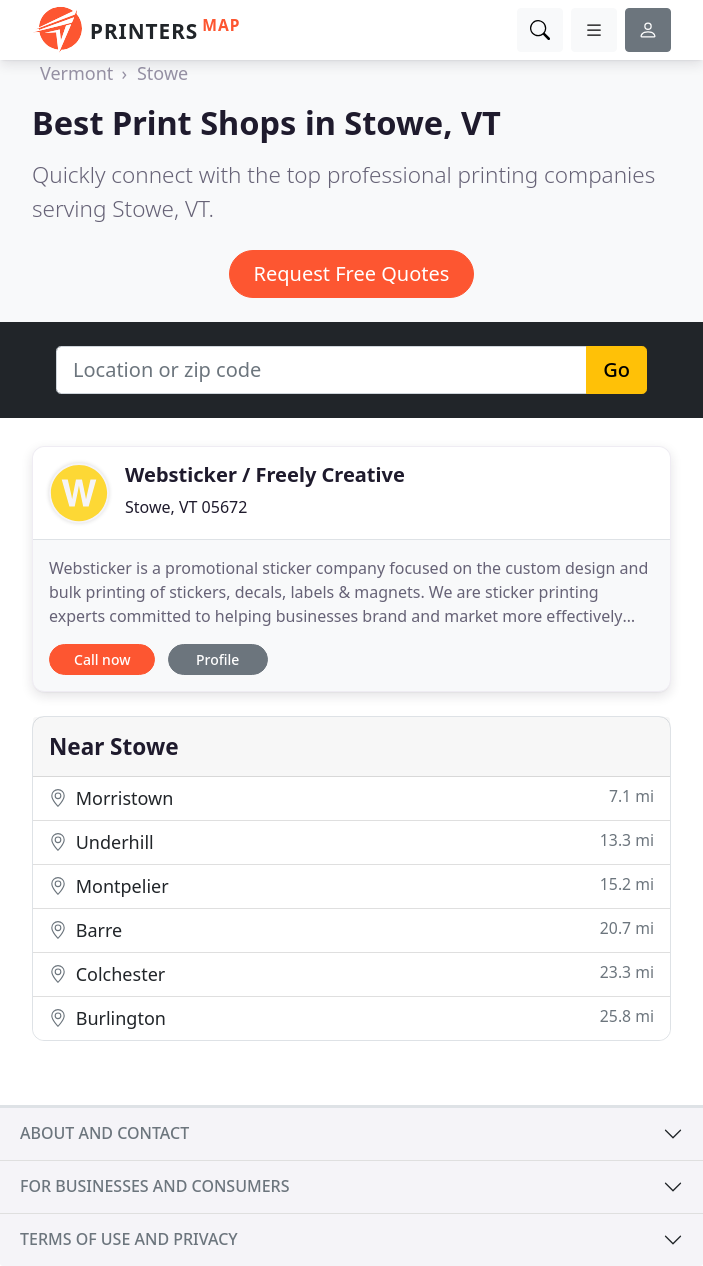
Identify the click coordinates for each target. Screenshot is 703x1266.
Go (616, 369)
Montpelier (351, 885)
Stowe (162, 73)
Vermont (76, 73)
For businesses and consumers (154, 1186)
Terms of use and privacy (129, 1239)
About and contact (104, 1133)
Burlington (351, 1017)
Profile (217, 659)
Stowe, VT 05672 (186, 507)
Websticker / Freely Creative (265, 474)
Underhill (351, 841)
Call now (102, 659)
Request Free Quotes (352, 273)
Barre (351, 929)
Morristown (351, 797)
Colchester (351, 973)
